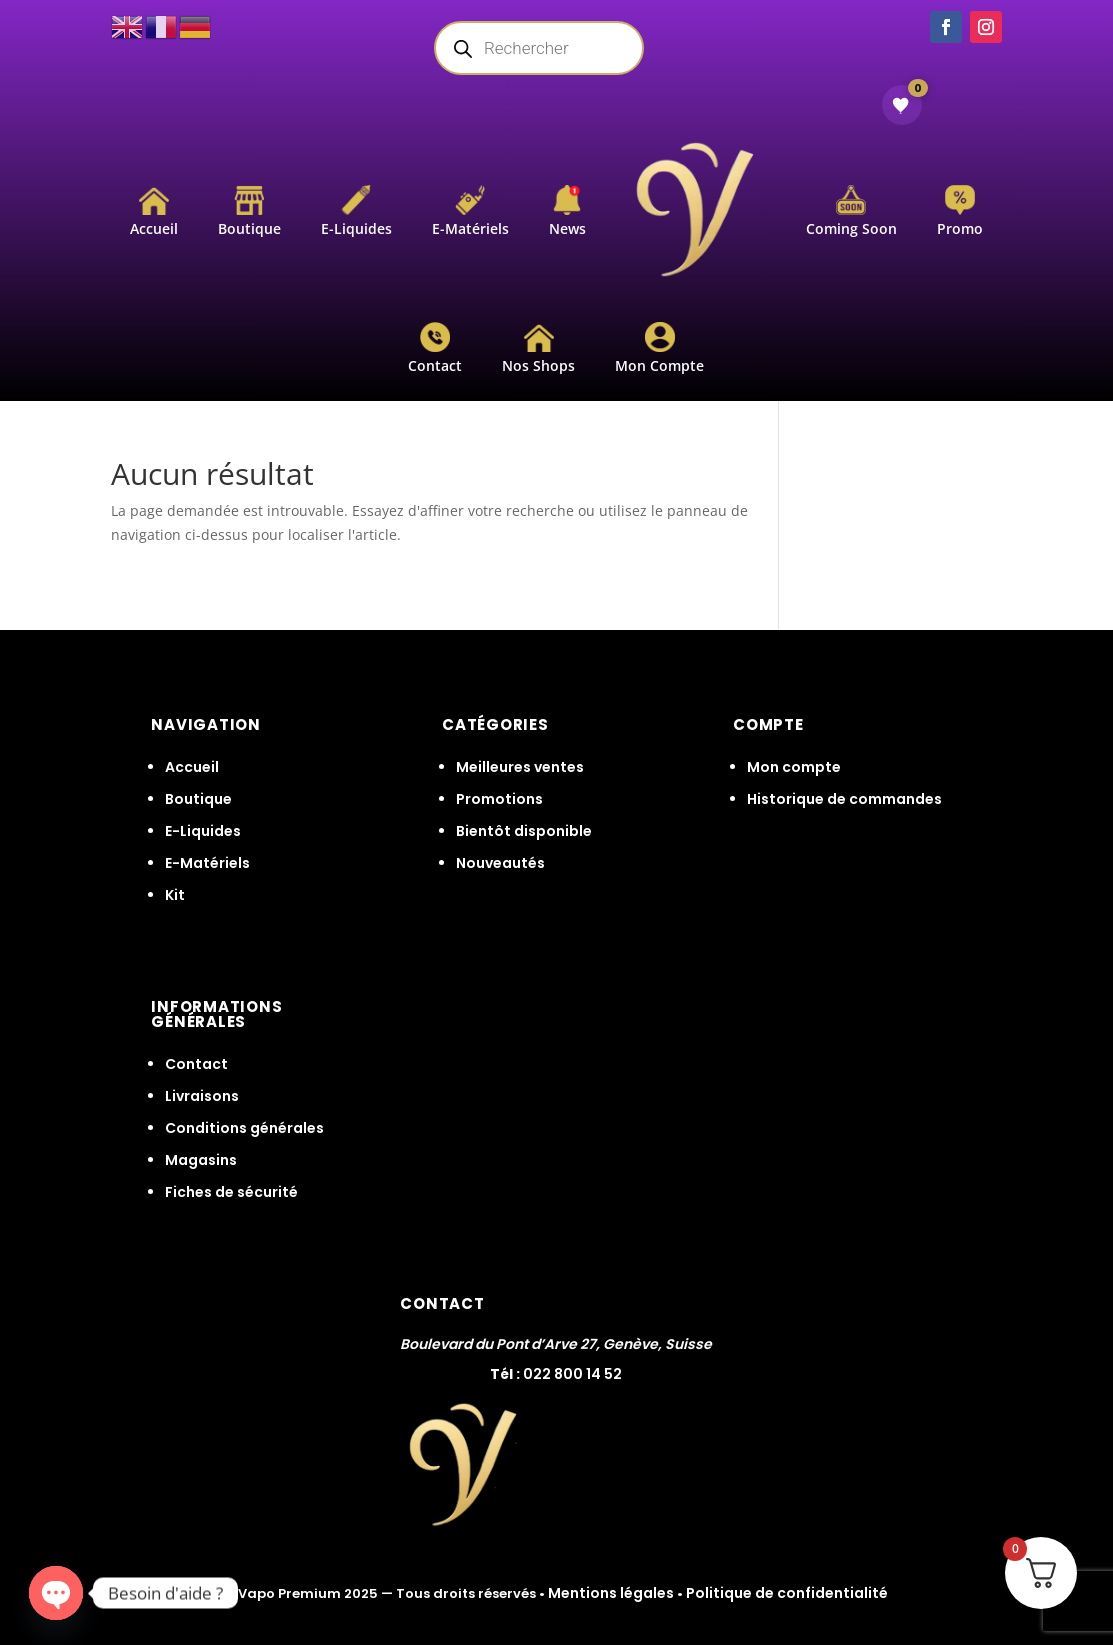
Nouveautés (500, 863)
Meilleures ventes (520, 767)
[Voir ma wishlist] (902, 105)
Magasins (201, 1160)
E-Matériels (207, 863)
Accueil (192, 767)
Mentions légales (611, 1593)
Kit (175, 895)
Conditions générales (244, 1128)
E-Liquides (203, 831)
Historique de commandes (844, 799)
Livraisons (202, 1096)
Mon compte (794, 767)
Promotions (499, 799)
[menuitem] (154, 211)
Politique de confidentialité (787, 1593)
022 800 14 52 (572, 1374)
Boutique (198, 799)
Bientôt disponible (524, 831)
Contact (196, 1064)
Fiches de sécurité (231, 1192)
